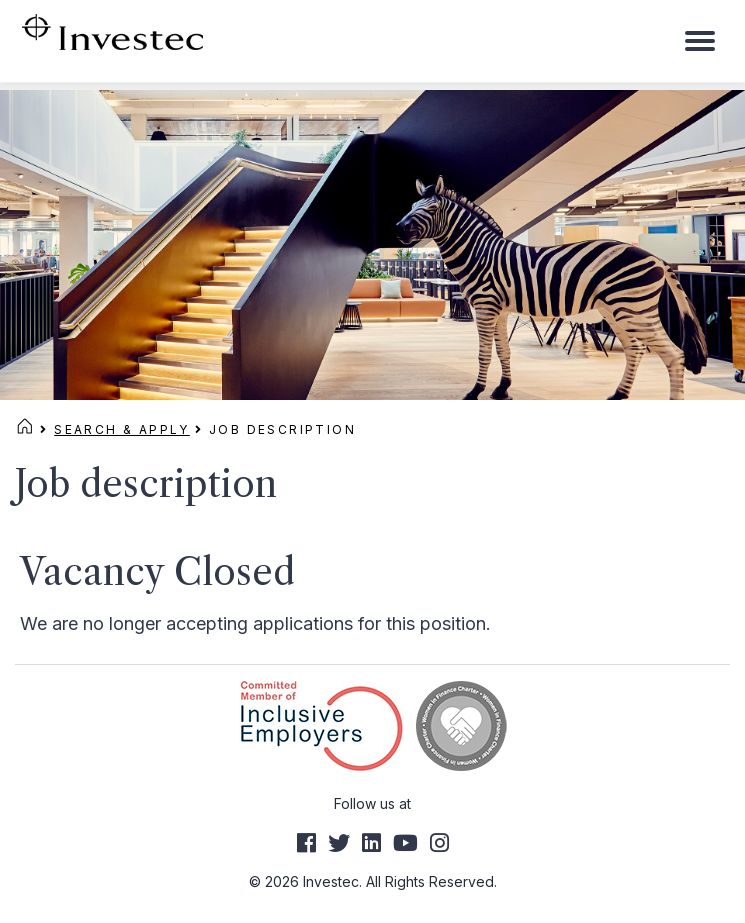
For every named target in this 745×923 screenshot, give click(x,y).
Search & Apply (122, 429)
